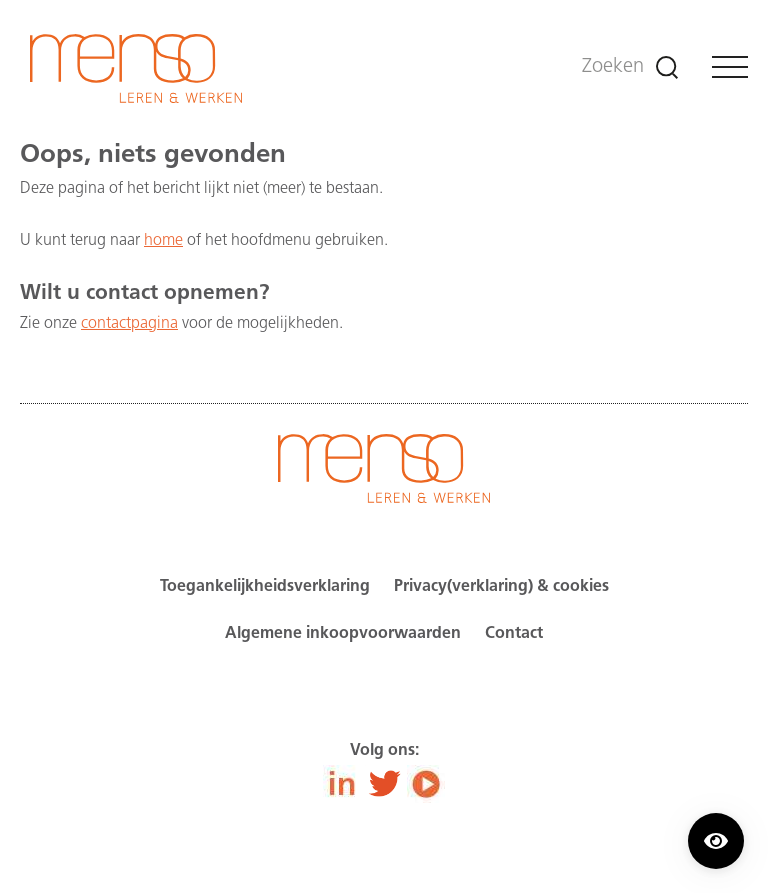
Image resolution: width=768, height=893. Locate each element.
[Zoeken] (667, 67)
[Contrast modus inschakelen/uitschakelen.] (716, 841)
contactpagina (129, 324)
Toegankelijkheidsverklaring (265, 587)
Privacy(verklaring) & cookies (501, 587)
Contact (514, 634)
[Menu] (730, 67)
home (163, 241)
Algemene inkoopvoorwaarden (343, 634)
